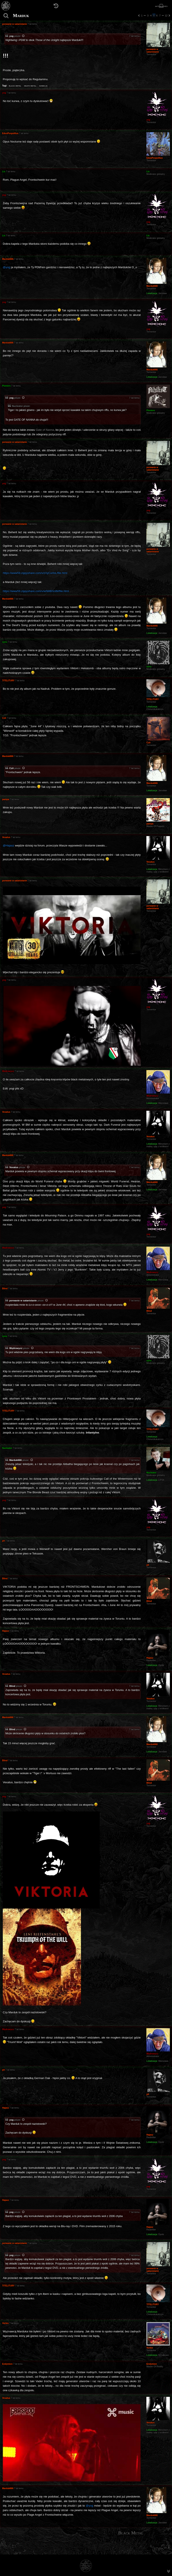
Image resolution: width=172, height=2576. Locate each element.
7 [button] (160, 15)
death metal (30, 85)
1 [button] (142, 15)
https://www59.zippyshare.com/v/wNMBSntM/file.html (36, 591)
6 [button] (157, 15)
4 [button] (151, 15)
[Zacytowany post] (23, 36)
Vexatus (13, 1167)
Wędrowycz (15, 1348)
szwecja (43, 85)
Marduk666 (15, 1460)
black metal (15, 85)
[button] (138, 16)
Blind (12, 1686)
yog (11, 36)
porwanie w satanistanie (23, 1300)
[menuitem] (169, 2547)
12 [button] (166, 15)
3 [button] (148, 15)
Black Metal (130, 2532)
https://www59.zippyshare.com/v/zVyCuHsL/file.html (35, 573)
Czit (11, 768)
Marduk (21, 15)
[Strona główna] (6, 6)
